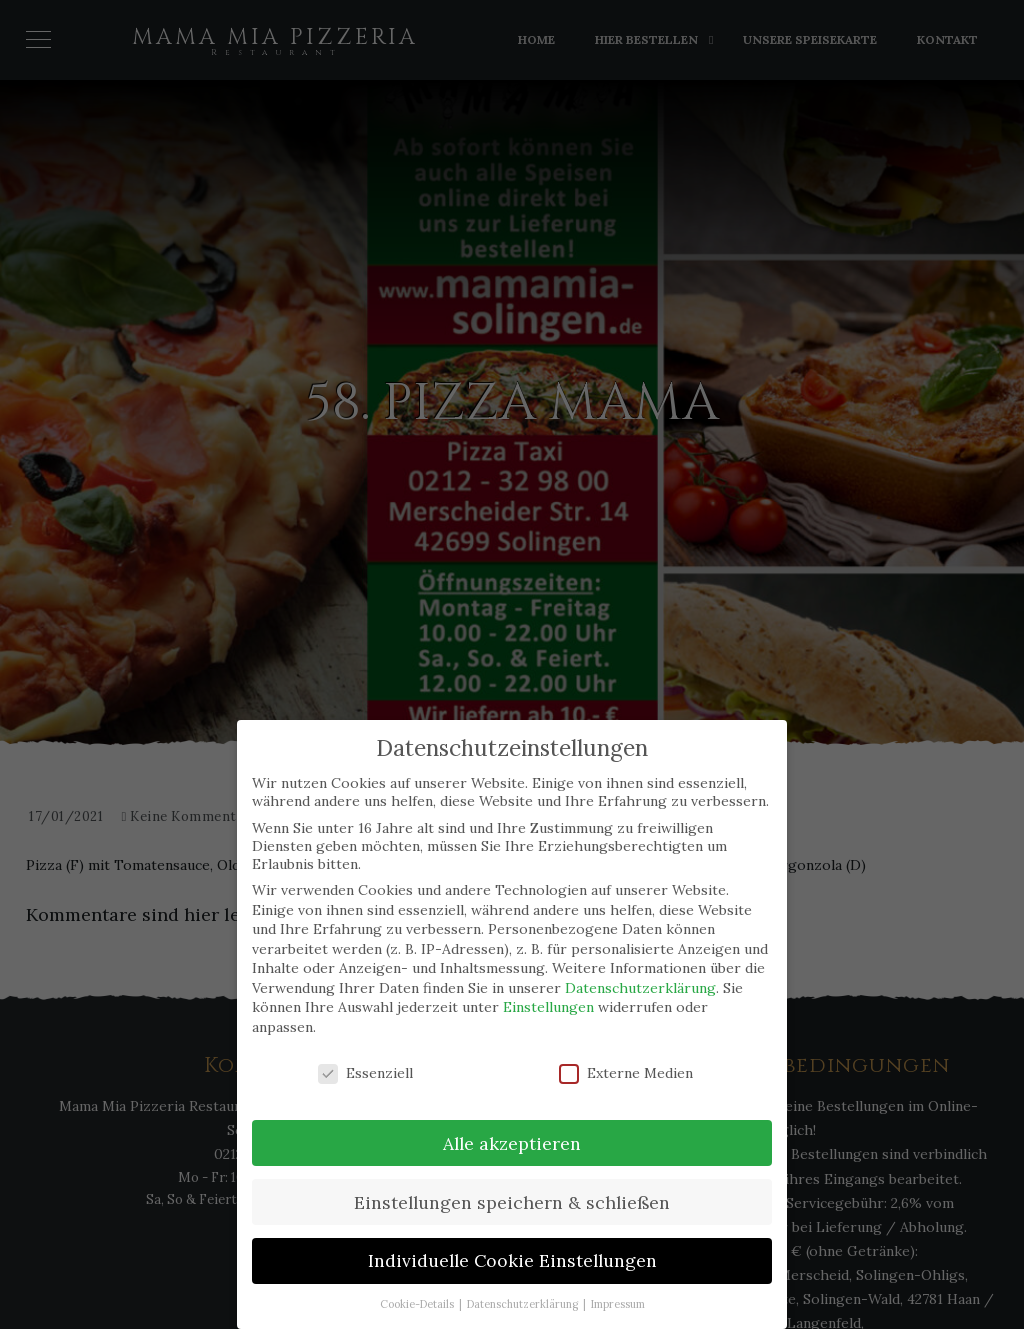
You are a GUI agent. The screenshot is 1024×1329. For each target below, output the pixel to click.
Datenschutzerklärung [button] (524, 1304)
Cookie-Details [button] (418, 1304)
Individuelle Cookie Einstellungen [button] (512, 1260)
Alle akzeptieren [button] (512, 1143)
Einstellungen (548, 1007)
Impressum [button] (618, 1304)
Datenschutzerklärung (640, 988)
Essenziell (365, 1073)
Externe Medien (626, 1073)
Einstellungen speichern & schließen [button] (512, 1202)
